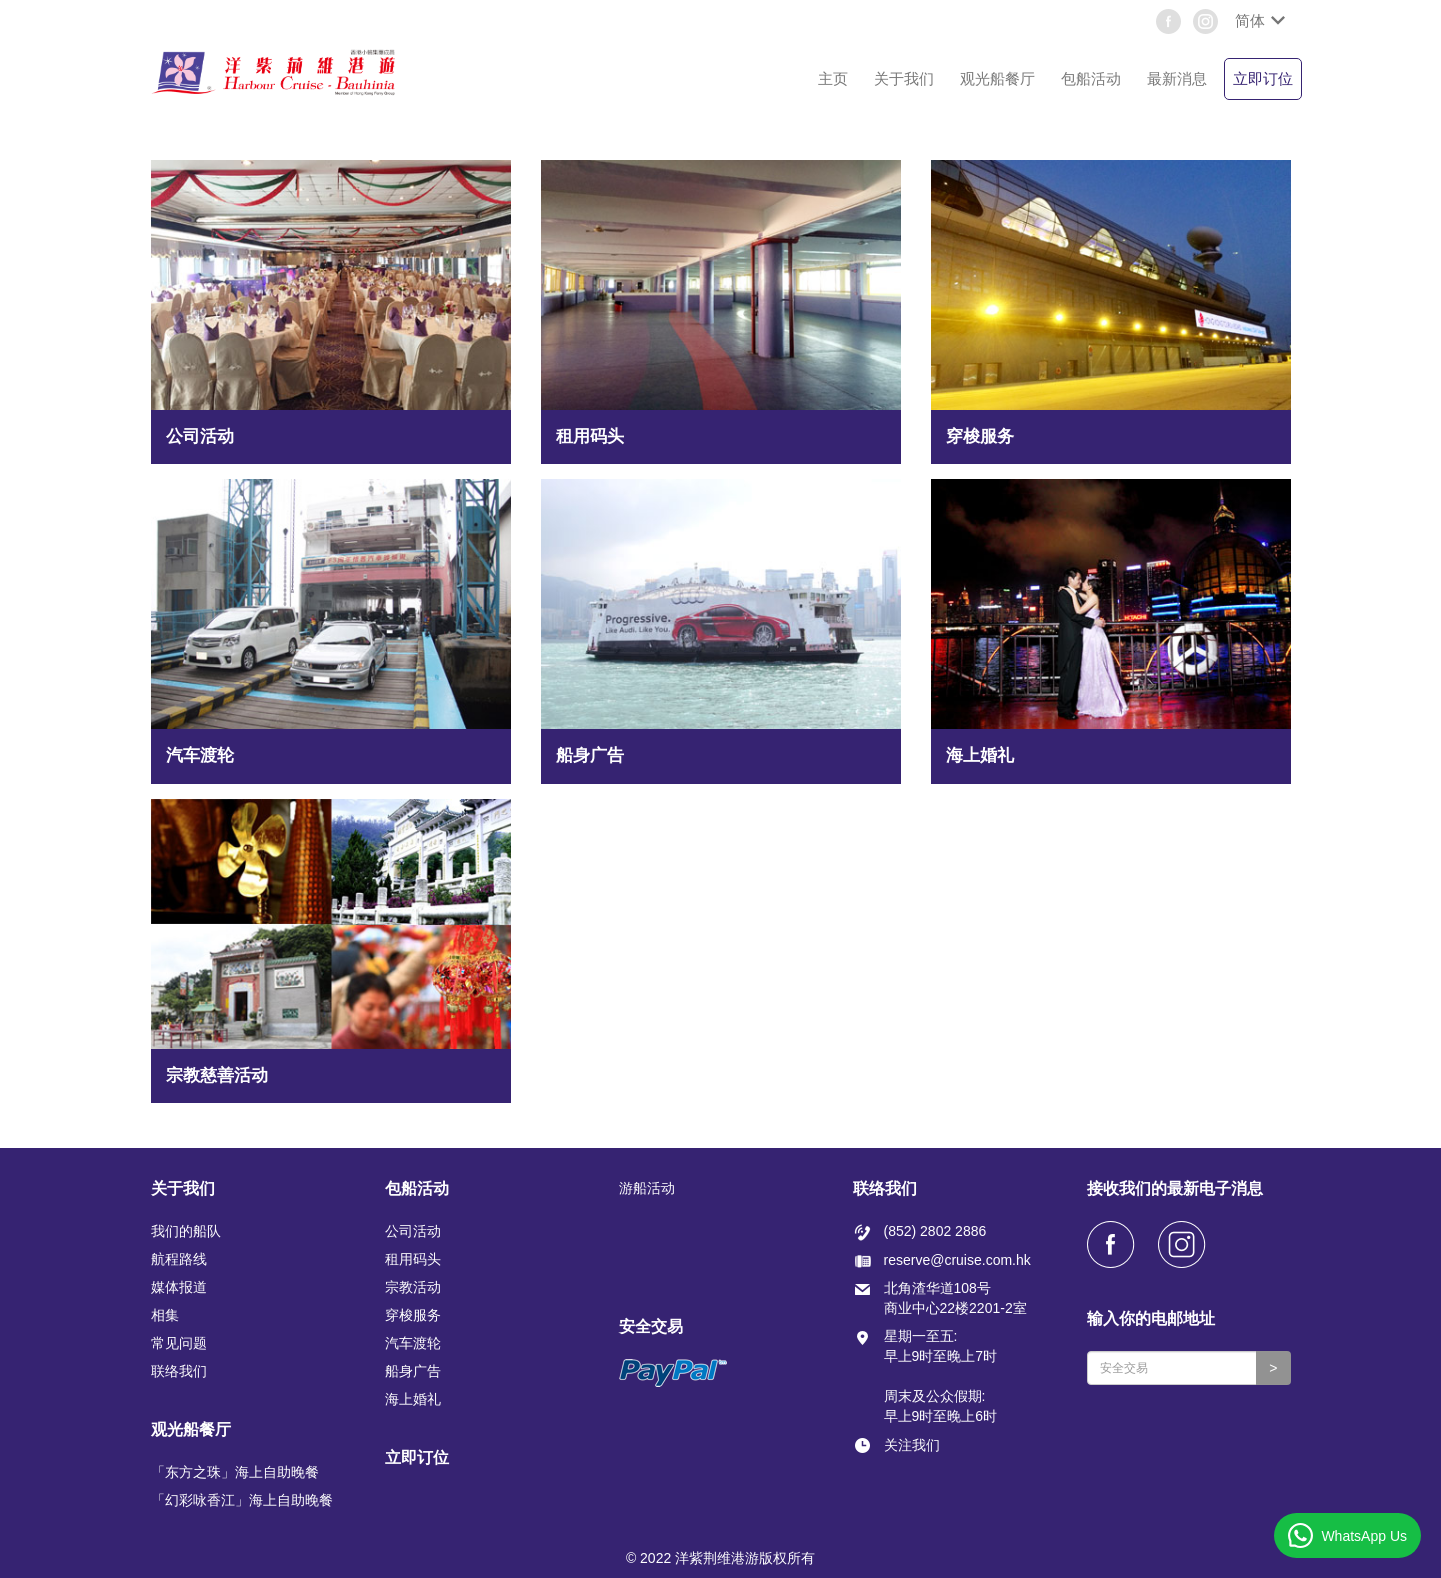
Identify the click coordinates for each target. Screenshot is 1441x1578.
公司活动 (413, 1231)
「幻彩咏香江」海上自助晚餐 (242, 1500)
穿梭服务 (413, 1315)
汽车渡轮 (413, 1343)
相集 (165, 1315)
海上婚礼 (413, 1399)
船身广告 (413, 1371)
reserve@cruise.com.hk (957, 1260)
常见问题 (179, 1343)
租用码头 (413, 1259)
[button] (1258, 21)
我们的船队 (186, 1231)
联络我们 (179, 1371)
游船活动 (647, 1188)
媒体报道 (179, 1287)
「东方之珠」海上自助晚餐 (235, 1472)
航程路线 (179, 1259)
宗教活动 (413, 1287)
